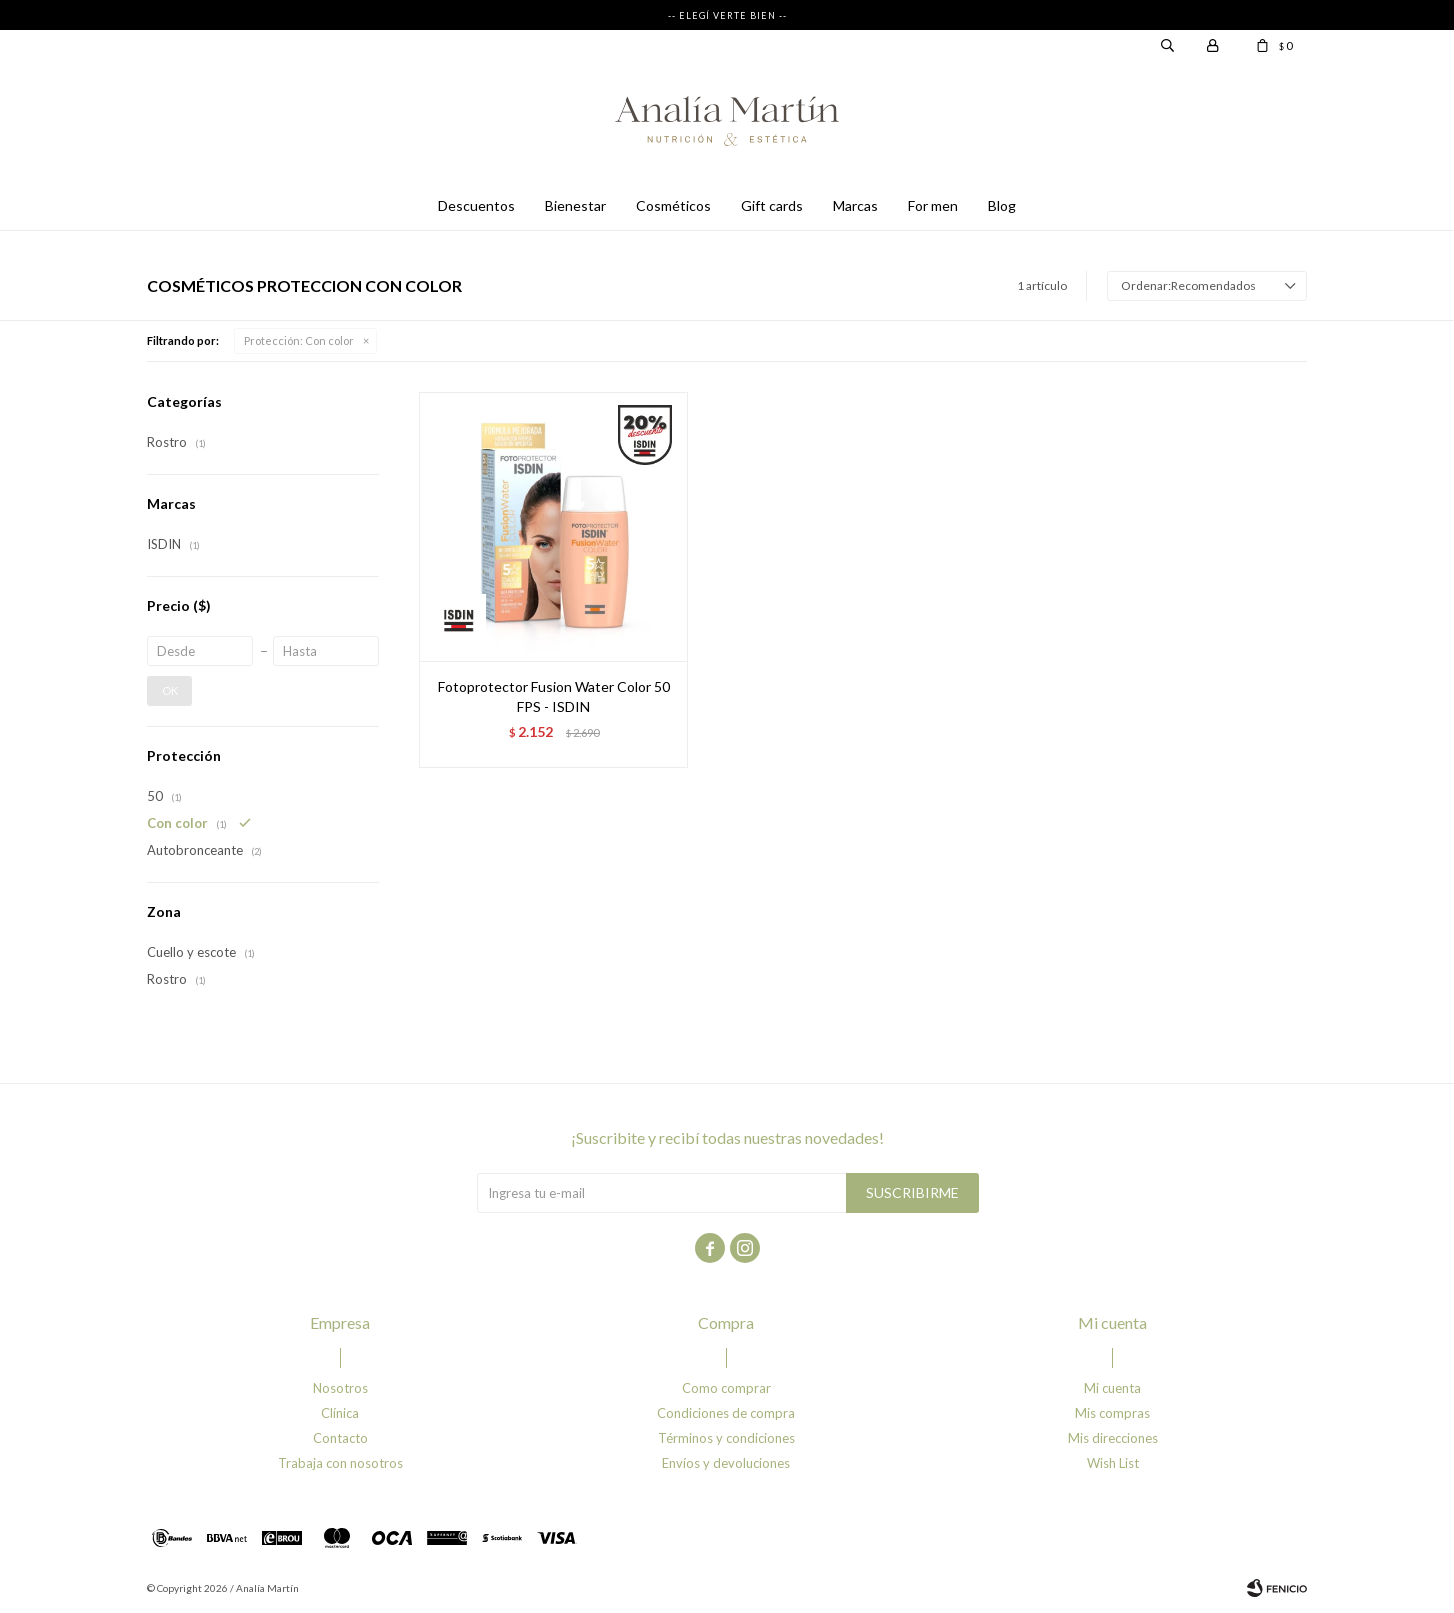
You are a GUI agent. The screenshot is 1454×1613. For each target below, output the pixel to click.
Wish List (1113, 1463)
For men (933, 205)
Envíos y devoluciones (726, 1463)
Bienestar (575, 205)
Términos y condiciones (726, 1438)
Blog (1002, 205)
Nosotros (340, 1388)
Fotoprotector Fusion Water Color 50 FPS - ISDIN (554, 696)
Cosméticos (673, 205)
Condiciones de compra (726, 1413)
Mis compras (1112, 1413)
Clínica (340, 1413)
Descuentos (476, 205)
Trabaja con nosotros (340, 1463)
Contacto (340, 1438)
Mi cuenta (1112, 1388)
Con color (299, 340)
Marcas (855, 205)
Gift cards (772, 205)
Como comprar (726, 1388)
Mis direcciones (1113, 1438)
